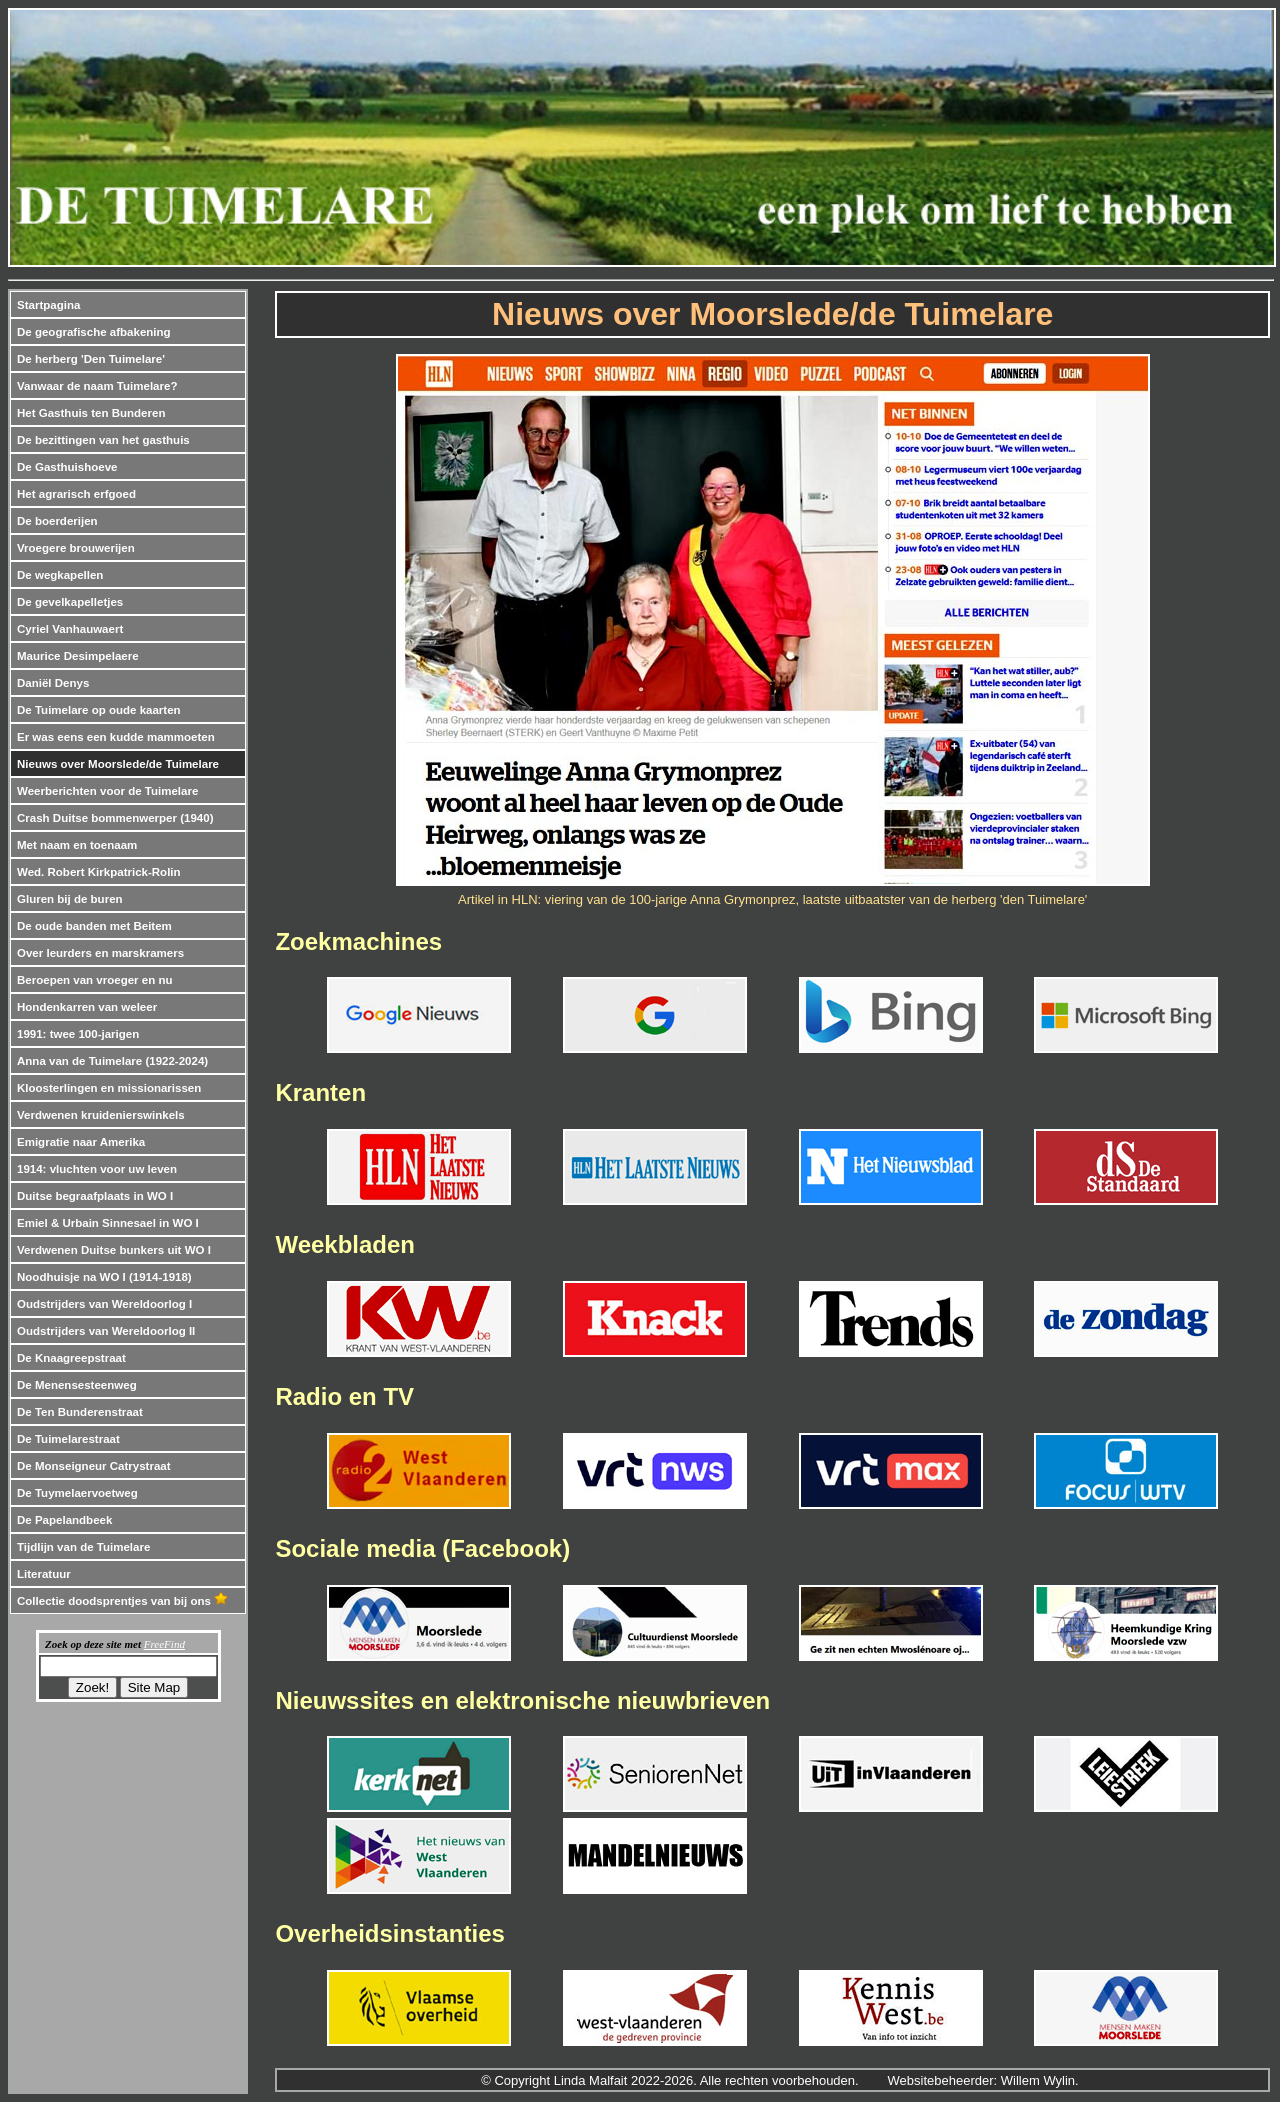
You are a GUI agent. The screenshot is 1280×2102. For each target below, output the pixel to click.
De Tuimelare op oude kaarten (99, 710)
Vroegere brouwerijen (76, 548)
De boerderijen (57, 521)
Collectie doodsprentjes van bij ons (122, 1601)
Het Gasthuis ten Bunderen (91, 413)
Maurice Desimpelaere (78, 656)
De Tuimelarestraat (68, 1439)
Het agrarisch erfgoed (76, 494)
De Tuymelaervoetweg (77, 1493)
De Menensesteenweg (77, 1385)
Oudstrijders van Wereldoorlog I (104, 1304)
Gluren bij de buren (70, 899)
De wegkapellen (60, 575)
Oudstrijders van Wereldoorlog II (106, 1331)
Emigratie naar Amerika (81, 1142)
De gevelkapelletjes (70, 602)
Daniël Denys (53, 683)
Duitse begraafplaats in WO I (95, 1196)
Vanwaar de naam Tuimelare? (97, 386)
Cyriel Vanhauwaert (70, 629)
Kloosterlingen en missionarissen (109, 1088)
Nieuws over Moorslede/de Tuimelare (118, 764)
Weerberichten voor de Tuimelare (107, 791)
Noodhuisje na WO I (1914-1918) (104, 1277)
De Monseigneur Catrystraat (94, 1466)
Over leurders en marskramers (100, 953)
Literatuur (44, 1574)
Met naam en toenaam (77, 845)
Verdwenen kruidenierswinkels (101, 1115)
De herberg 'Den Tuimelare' (91, 359)
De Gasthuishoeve (67, 467)
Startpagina (48, 305)
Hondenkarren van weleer (87, 1007)
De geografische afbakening (94, 332)
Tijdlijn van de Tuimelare (83, 1547)
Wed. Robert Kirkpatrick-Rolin (99, 872)
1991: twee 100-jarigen (78, 1034)
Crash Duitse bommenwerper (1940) (115, 818)
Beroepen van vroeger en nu (95, 980)
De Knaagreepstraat (71, 1358)
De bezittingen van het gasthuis (103, 440)
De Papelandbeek (64, 1520)
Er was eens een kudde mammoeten (116, 737)
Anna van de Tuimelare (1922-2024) (112, 1061)
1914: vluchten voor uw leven (97, 1169)
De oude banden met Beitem (94, 926)
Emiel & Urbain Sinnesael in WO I (108, 1223)
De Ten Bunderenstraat (80, 1412)
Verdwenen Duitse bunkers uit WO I (114, 1250)
